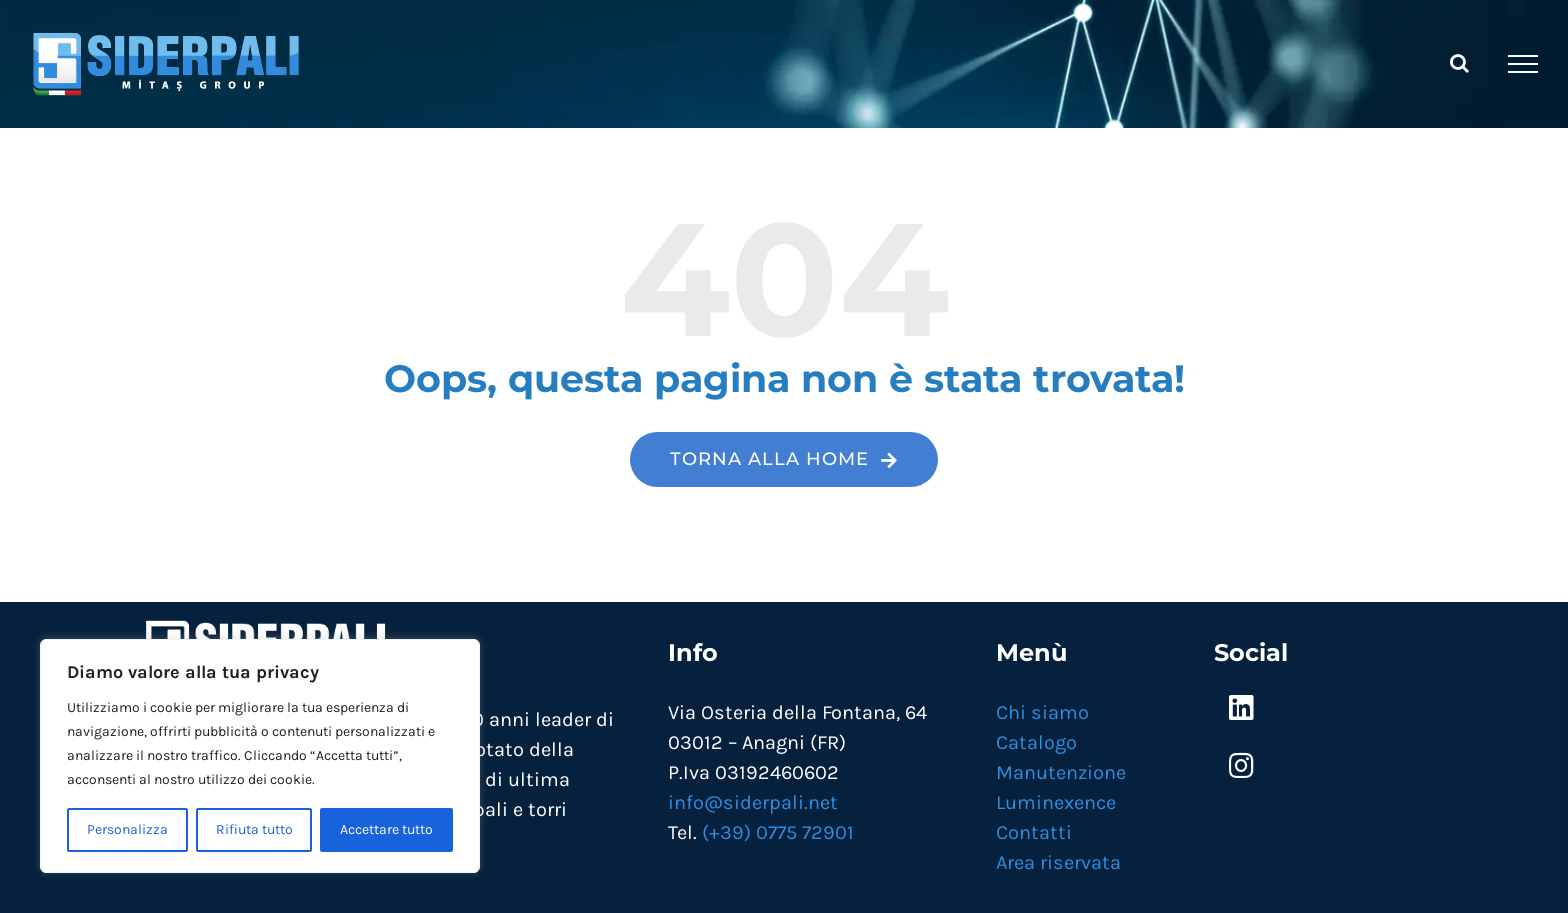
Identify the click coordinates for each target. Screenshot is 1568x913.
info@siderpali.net (753, 802)
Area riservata (1058, 862)
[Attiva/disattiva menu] (1523, 64)
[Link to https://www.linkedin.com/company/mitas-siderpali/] (1242, 708)
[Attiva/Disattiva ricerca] (1459, 63)
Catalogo (1036, 742)
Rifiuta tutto (254, 829)
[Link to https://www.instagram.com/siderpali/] (1242, 766)
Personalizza (127, 829)
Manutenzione (1061, 772)
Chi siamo (1042, 712)
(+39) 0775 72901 (778, 832)
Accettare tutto (386, 829)
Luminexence (1056, 802)
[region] (260, 756)
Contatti (1034, 832)
